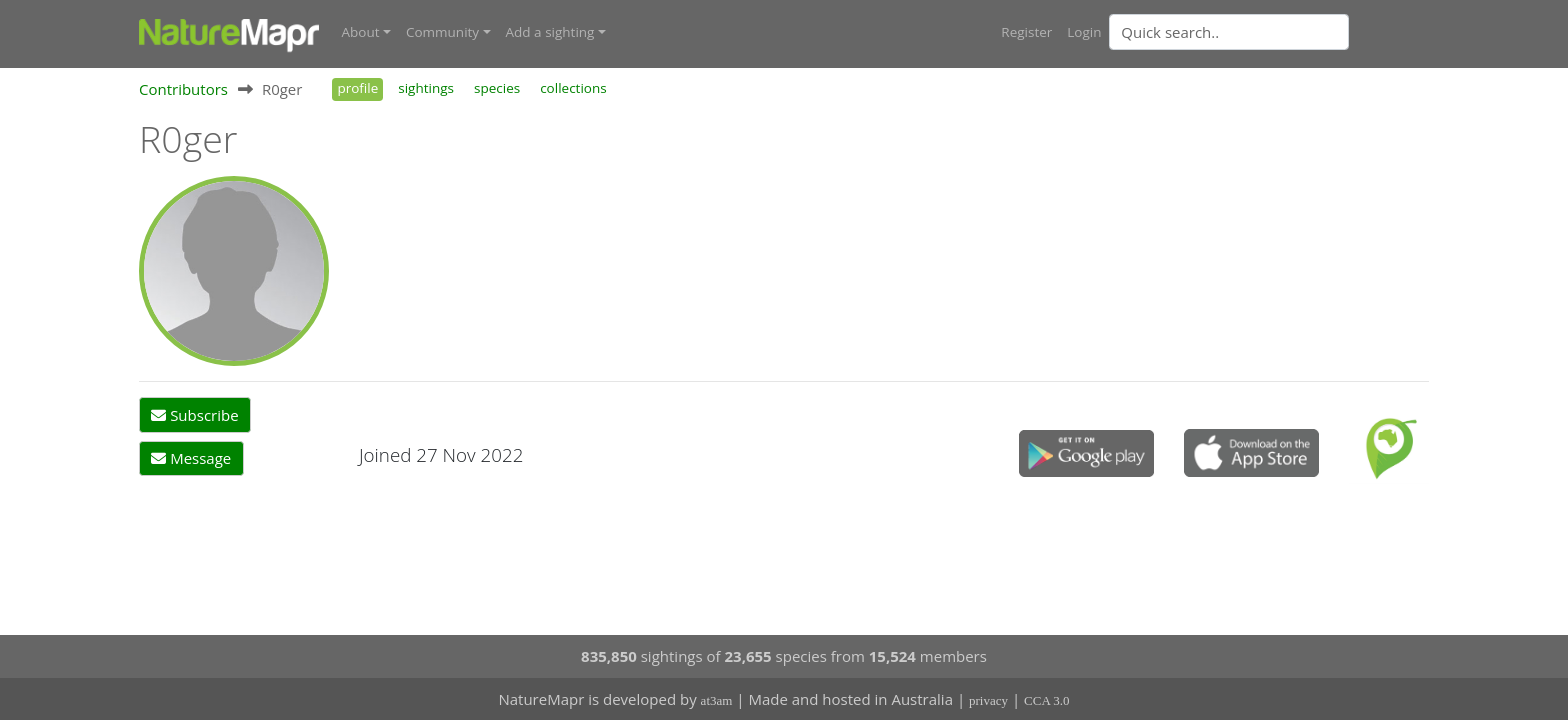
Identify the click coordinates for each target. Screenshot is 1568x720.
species (497, 88)
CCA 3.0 (1047, 700)
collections (573, 88)
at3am (717, 700)
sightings (426, 88)
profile (357, 88)
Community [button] (442, 32)
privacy (988, 700)
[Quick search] (1229, 32)
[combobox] (1269, 32)
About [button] (361, 32)
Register (1026, 32)
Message (191, 458)
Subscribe (194, 415)
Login (1084, 32)
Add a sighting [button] (550, 32)
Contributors (183, 89)
